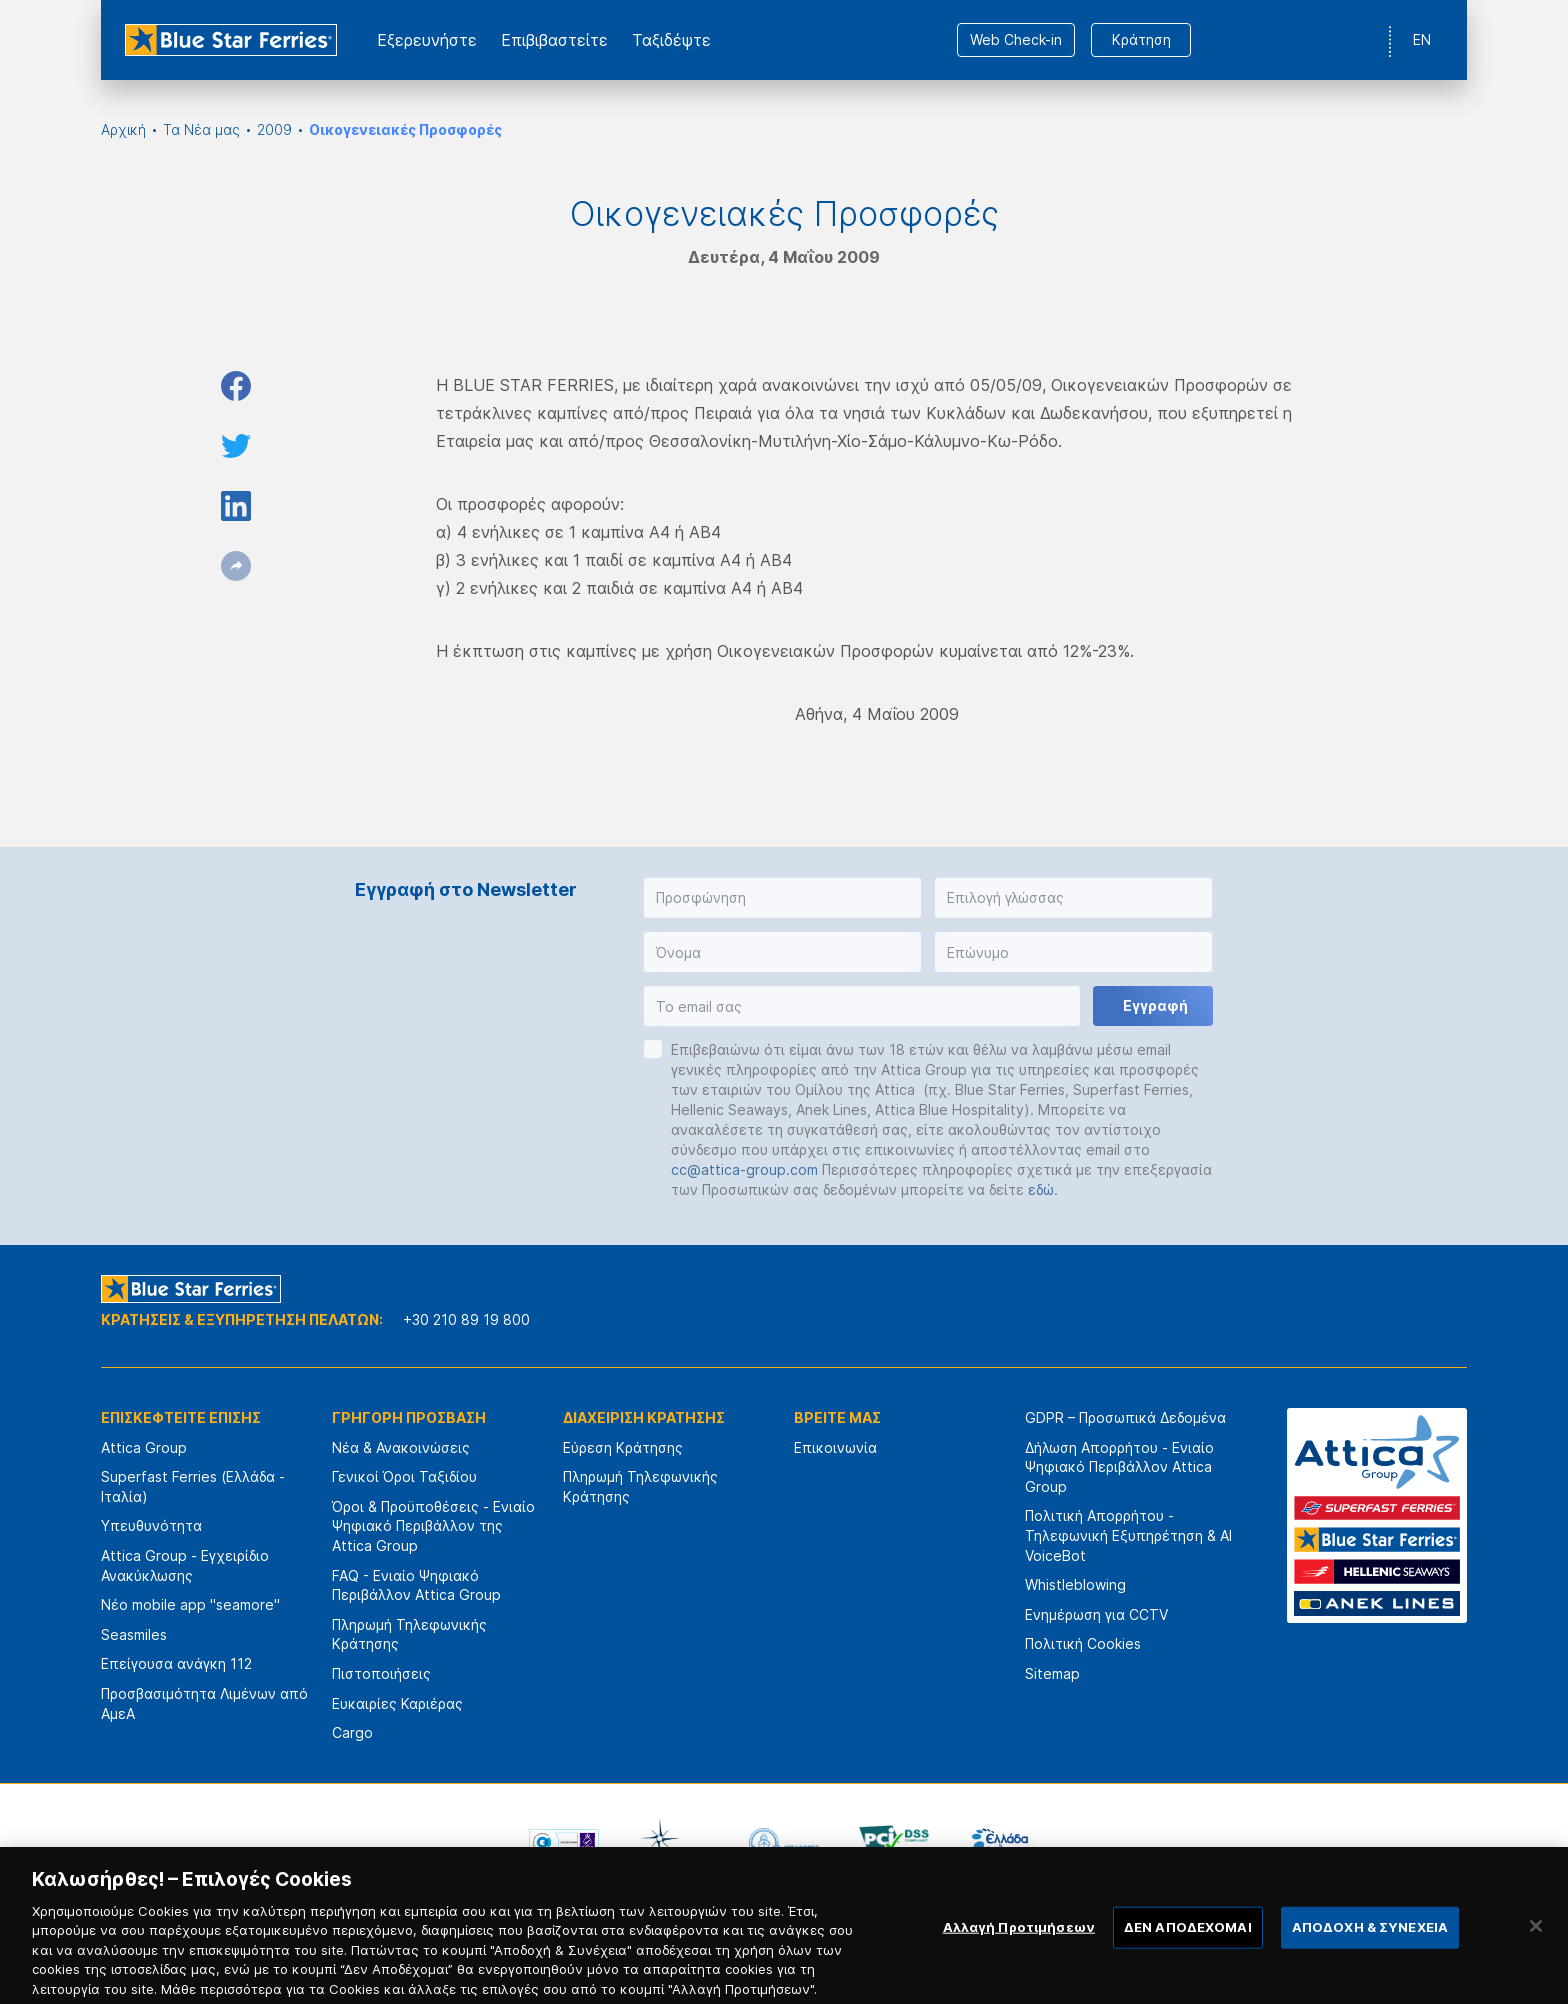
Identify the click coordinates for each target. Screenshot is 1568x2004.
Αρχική (123, 129)
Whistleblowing (1075, 1584)
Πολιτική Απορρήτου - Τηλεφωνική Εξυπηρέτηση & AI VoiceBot (1128, 1535)
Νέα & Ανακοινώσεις (401, 1447)
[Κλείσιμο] (1536, 1945)
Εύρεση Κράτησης (623, 1447)
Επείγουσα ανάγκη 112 (176, 1663)
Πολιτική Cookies (1083, 1643)
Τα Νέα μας (201, 129)
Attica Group (144, 1447)
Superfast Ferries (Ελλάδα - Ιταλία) (193, 1486)
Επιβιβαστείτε (554, 40)
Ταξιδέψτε (671, 40)
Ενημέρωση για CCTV (1096, 1614)
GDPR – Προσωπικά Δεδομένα (1125, 1417)
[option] (564, 1843)
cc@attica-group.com (744, 1169)
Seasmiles (134, 1634)
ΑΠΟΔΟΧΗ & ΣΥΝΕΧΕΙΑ (1370, 1946)
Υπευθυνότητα (151, 1525)
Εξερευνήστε (427, 40)
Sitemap (1052, 1673)
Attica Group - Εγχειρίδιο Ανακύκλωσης (185, 1565)
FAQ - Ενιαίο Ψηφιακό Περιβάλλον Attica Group (416, 1585)
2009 (274, 129)
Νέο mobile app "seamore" (190, 1604)
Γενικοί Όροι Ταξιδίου (404, 1476)
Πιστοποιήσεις (381, 1673)
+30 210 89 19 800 (466, 1319)
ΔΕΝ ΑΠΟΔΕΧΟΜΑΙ (1188, 1946)
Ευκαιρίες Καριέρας (397, 1703)
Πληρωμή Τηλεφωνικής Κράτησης (409, 1634)
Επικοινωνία (835, 1447)
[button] (782, 898)
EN (1422, 39)
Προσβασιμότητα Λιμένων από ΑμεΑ (204, 1703)
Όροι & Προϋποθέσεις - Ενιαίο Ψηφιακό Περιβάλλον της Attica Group (433, 1526)
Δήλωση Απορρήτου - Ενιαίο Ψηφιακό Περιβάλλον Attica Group (1119, 1467)
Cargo (352, 1732)
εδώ (1041, 1189)
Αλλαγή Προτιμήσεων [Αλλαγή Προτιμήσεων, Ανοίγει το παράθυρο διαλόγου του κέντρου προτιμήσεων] (1019, 1946)
